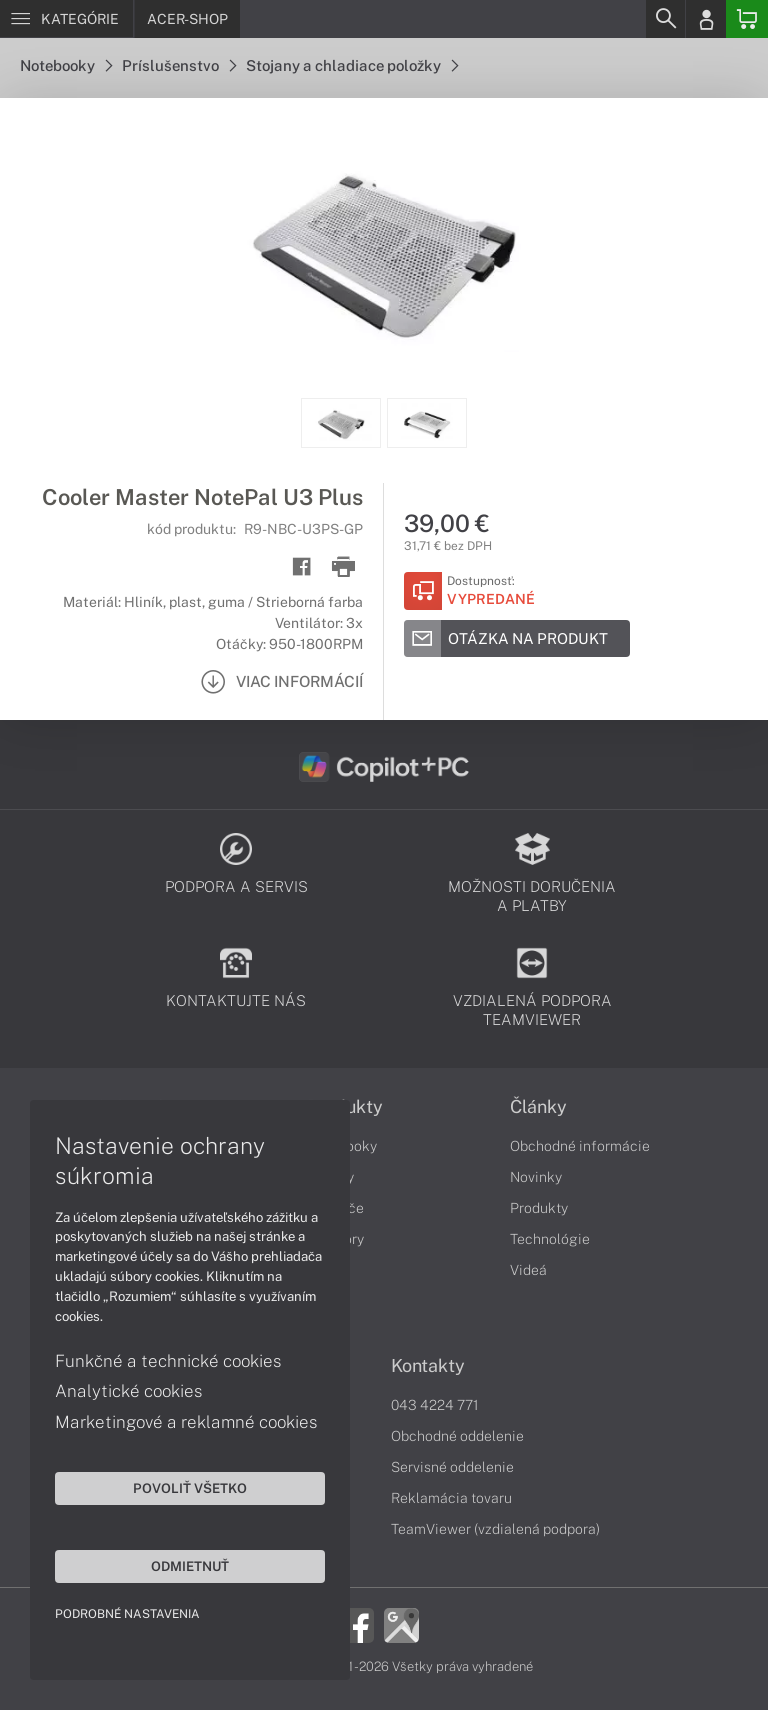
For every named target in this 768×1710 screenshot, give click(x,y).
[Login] (706, 19)
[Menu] (66, 19)
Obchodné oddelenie (457, 1436)
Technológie (550, 1239)
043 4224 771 (435, 1405)
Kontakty (428, 1366)
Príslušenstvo (179, 65)
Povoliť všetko (190, 1488)
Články (538, 1107)
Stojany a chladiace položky (352, 65)
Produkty (539, 1208)
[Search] (665, 19)
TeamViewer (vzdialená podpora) (495, 1529)
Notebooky (66, 65)
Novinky (536, 1177)
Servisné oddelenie (452, 1467)
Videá (528, 1270)
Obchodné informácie (580, 1146)
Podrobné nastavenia (127, 1614)
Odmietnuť (190, 1566)
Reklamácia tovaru (451, 1498)
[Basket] (747, 19)
